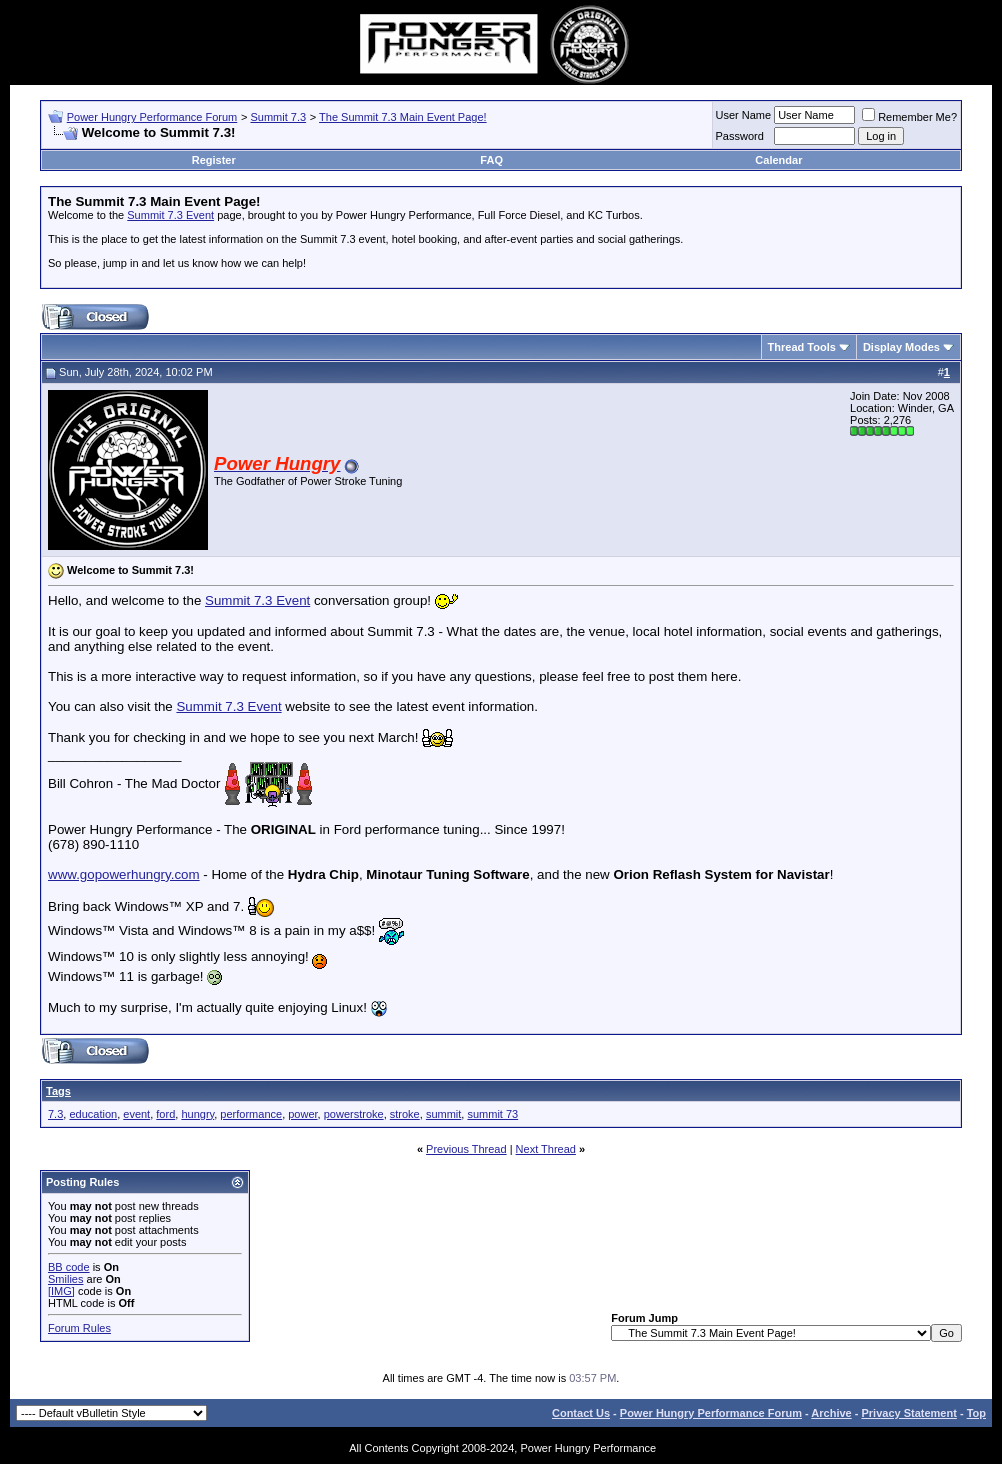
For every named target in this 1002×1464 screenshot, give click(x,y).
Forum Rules (79, 1328)
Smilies (65, 1279)
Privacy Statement (908, 1413)
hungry (197, 1114)
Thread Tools (802, 347)
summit (443, 1114)
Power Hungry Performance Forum (152, 117)
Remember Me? (909, 117)
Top (976, 1413)
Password (740, 136)
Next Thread (546, 1149)
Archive (831, 1413)
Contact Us (581, 1413)
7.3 (55, 1114)
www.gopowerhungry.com (124, 874)
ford (165, 1114)
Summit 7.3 (278, 117)
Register (214, 160)
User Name (744, 115)
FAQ (491, 160)
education (93, 1114)
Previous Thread (466, 1149)
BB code (69, 1267)
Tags (58, 1091)
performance (251, 1114)
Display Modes (901, 347)
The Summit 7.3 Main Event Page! (403, 117)
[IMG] (61, 1291)
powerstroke (354, 1114)
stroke (405, 1114)
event (136, 1114)
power (302, 1114)
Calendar (778, 160)
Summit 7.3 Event (170, 215)
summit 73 (492, 1114)
